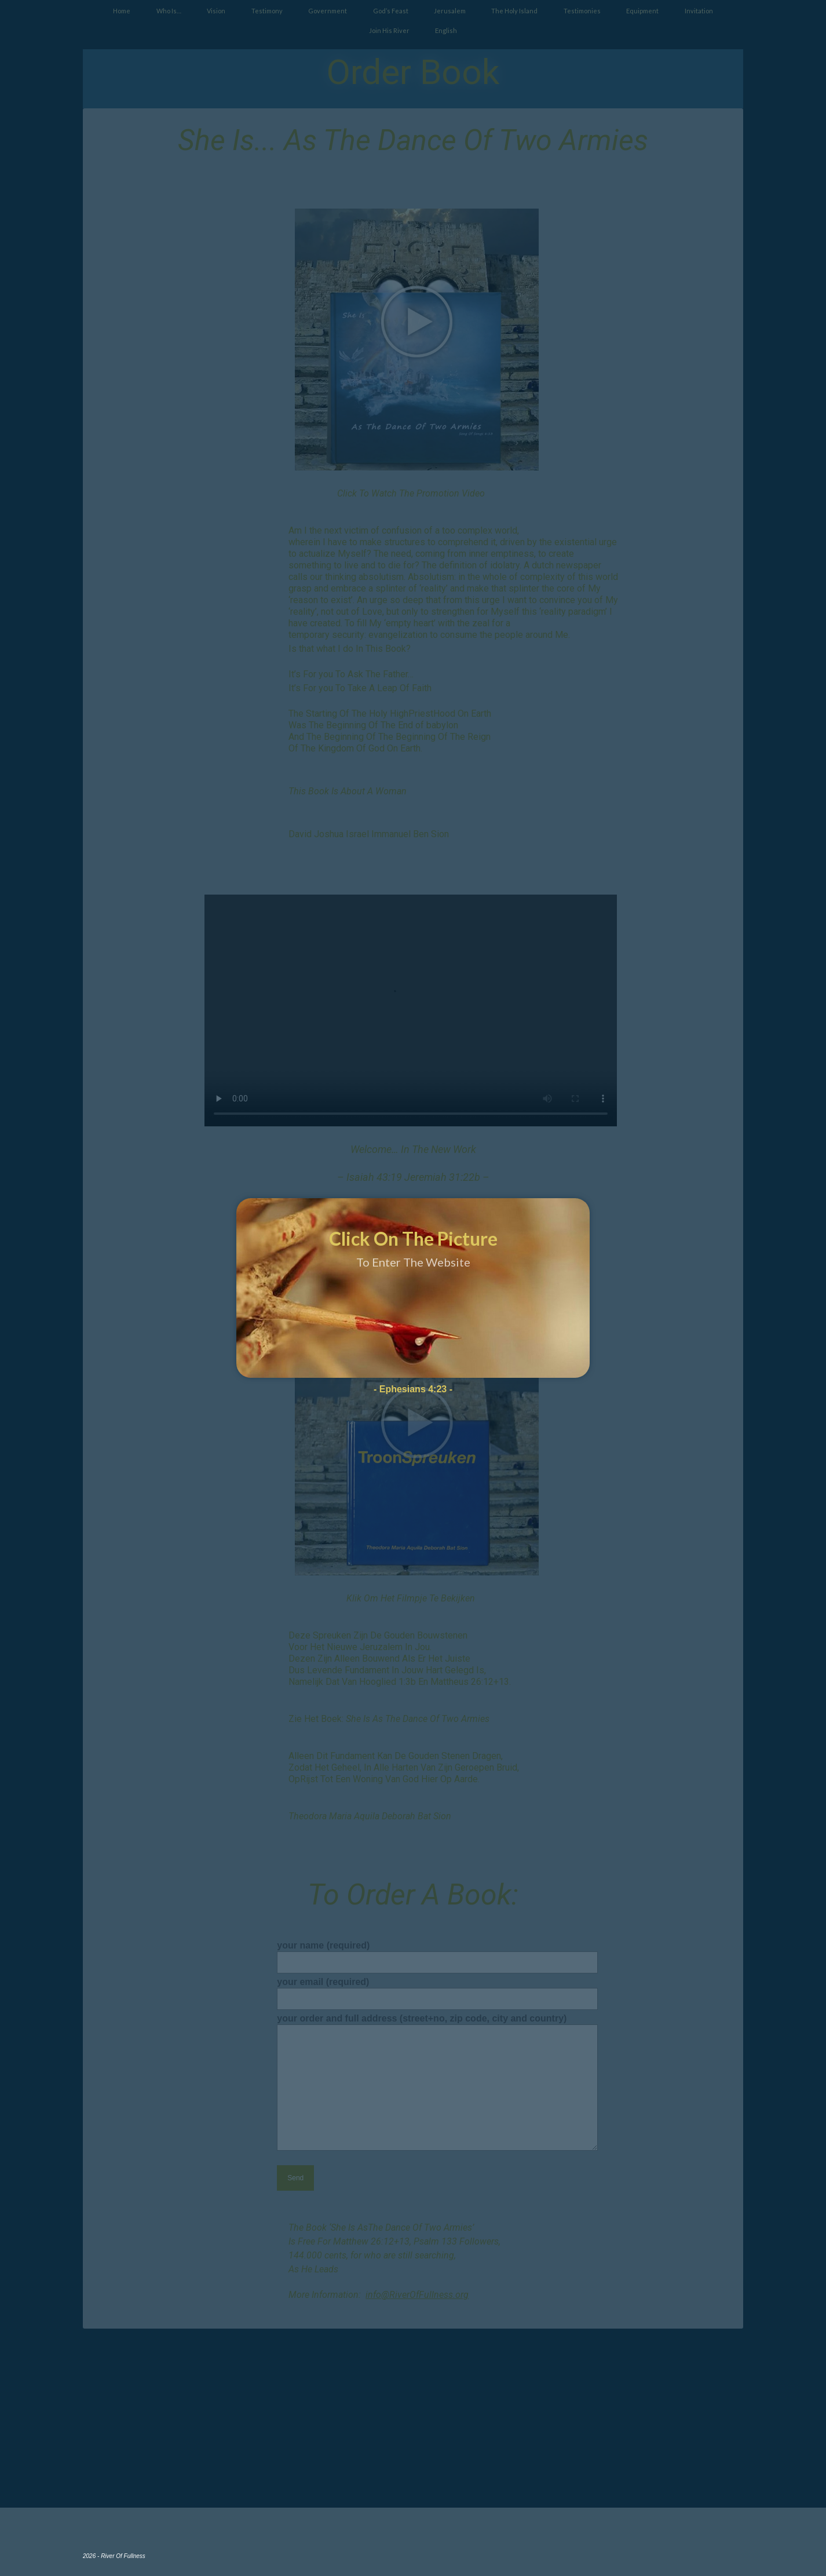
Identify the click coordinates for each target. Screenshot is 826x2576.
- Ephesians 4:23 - (413, 1389)
